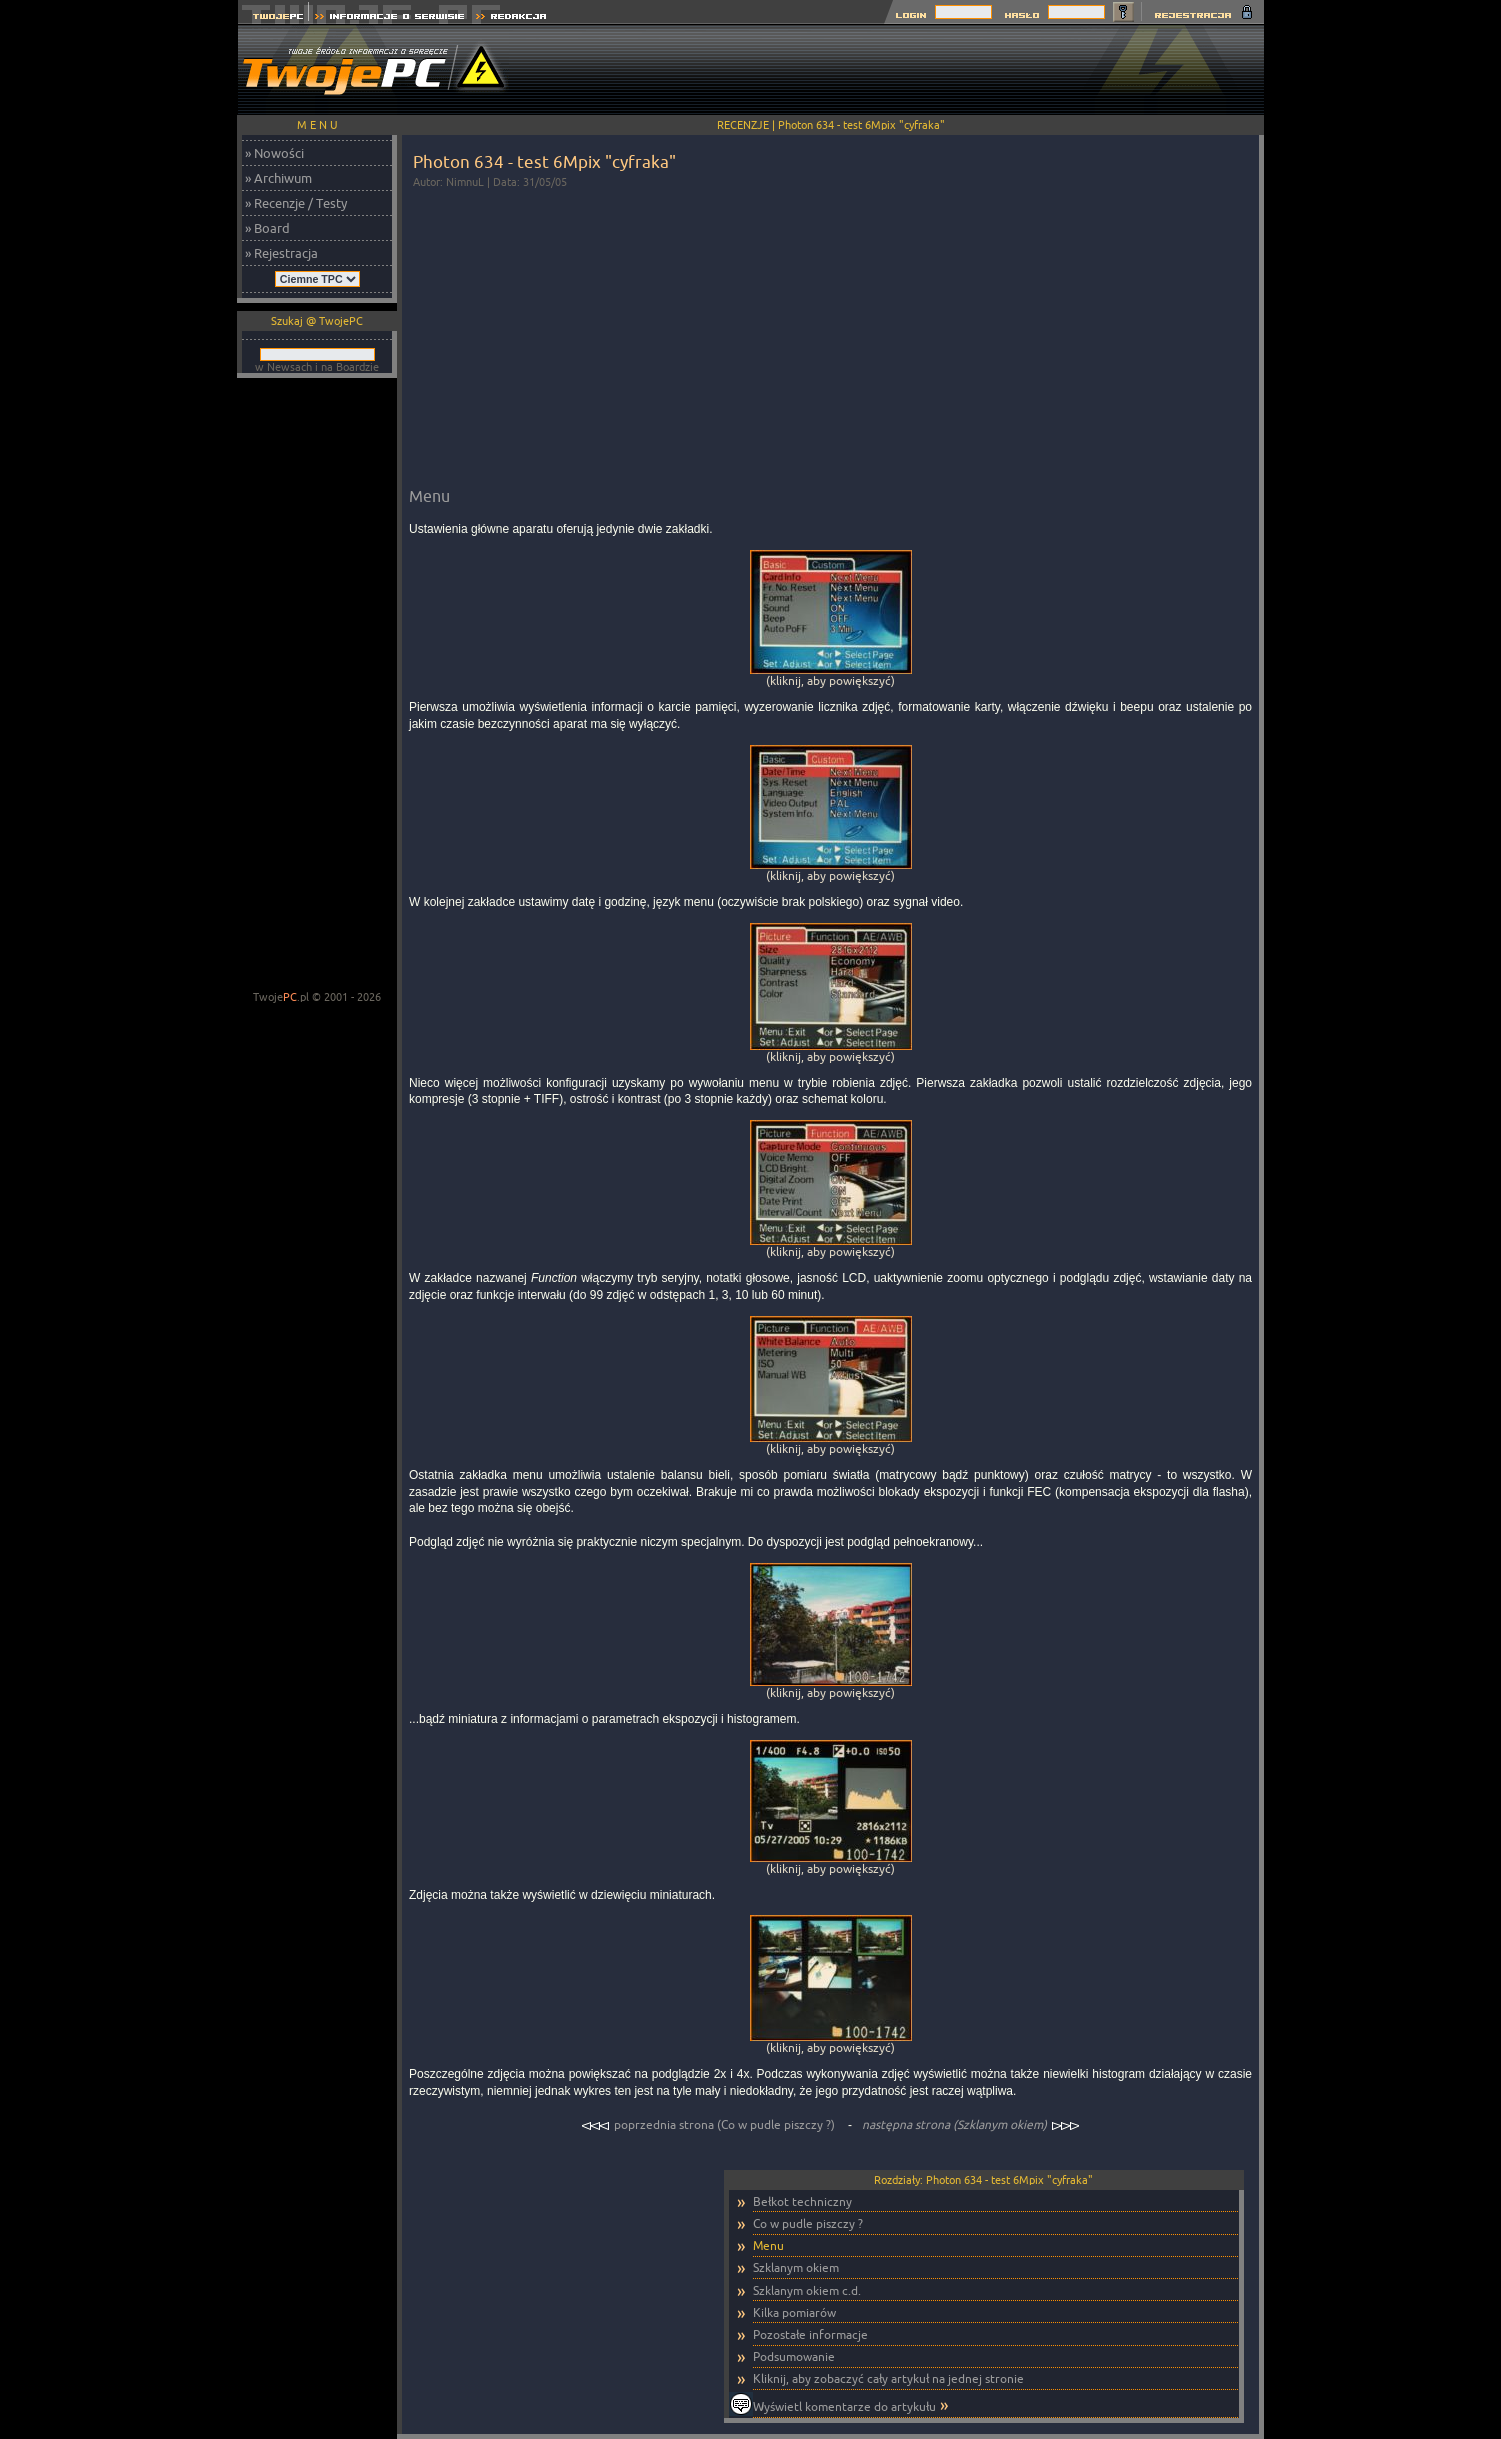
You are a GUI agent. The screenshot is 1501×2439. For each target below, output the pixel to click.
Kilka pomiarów (794, 2312)
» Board (267, 228)
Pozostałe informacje (810, 2334)
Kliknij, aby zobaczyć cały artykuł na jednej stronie (888, 2378)
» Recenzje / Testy (296, 203)
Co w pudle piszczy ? (808, 2223)
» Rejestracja (281, 253)
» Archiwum (278, 178)
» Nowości (274, 153)
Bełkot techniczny (802, 2201)
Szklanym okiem (796, 2267)
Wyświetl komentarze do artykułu (844, 2406)
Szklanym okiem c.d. (807, 2290)
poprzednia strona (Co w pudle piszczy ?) (709, 2124)
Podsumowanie (794, 2356)
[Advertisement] (900, 70)
